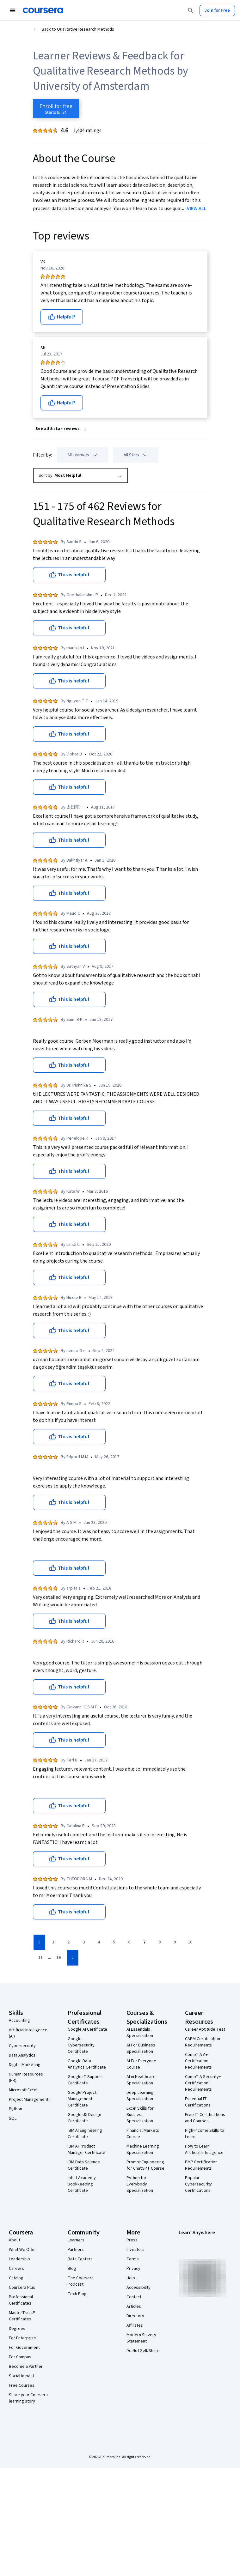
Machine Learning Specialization (142, 2149)
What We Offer (22, 2249)
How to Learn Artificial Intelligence (204, 2149)
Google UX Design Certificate (84, 2118)
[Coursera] (43, 10)
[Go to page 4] (99, 1942)
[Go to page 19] (58, 1958)
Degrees (17, 2328)
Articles (133, 2306)
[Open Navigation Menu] (12, 10)
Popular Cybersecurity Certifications (198, 2184)
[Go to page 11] (40, 1958)
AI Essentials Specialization (139, 2032)
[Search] (190, 10)
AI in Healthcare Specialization (141, 2080)
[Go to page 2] (68, 1942)
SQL (12, 2118)
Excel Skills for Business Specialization (140, 2114)
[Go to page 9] (175, 1942)
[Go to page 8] (159, 1942)
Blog (72, 2268)
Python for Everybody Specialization (139, 2184)
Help (130, 2278)
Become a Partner (26, 2366)
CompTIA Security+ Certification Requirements (203, 2083)
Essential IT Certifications (198, 2102)
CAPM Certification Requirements (202, 2042)
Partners (76, 2249)
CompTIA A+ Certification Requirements (198, 2061)
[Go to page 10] (190, 1942)
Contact (133, 2297)
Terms (132, 2259)
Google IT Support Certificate (85, 2080)
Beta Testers (80, 2259)
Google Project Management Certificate (82, 2098)
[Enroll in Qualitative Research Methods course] (56, 108)
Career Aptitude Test (205, 2029)
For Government (24, 2347)
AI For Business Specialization (140, 2048)
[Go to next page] (72, 1958)
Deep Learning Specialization (140, 2095)
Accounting (19, 2020)
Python (15, 2109)
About (14, 2240)
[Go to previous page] (39, 1942)
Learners (76, 2240)
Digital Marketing (24, 2065)
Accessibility (138, 2287)
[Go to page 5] (114, 1942)
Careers (16, 2268)
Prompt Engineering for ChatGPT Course (145, 2165)
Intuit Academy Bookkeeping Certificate (82, 2184)
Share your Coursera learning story (28, 2398)
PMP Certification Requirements (201, 2165)
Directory (135, 2316)
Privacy (133, 2268)
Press (132, 2240)
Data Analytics (22, 2055)
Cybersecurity (22, 2046)
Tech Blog (77, 2294)
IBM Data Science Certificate (84, 2165)
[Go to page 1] (53, 1942)
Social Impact (21, 2376)
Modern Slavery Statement (141, 2338)
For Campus (20, 2357)
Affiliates (134, 2325)
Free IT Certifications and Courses (205, 2118)
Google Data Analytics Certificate (87, 2064)
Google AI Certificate (87, 2029)
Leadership (19, 2259)
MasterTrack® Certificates (22, 2316)
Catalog (16, 2278)
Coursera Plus (22, 2287)
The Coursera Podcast (81, 2281)
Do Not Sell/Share (143, 2351)
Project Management (28, 2099)
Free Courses (21, 2385)
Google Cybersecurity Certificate (81, 2045)
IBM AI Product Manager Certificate (86, 2149)
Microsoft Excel (23, 2090)
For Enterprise (22, 2338)
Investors (135, 2249)
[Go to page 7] (144, 1942)
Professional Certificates (21, 2300)
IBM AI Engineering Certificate (85, 2133)
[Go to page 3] (83, 1942)
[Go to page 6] (129, 1942)
